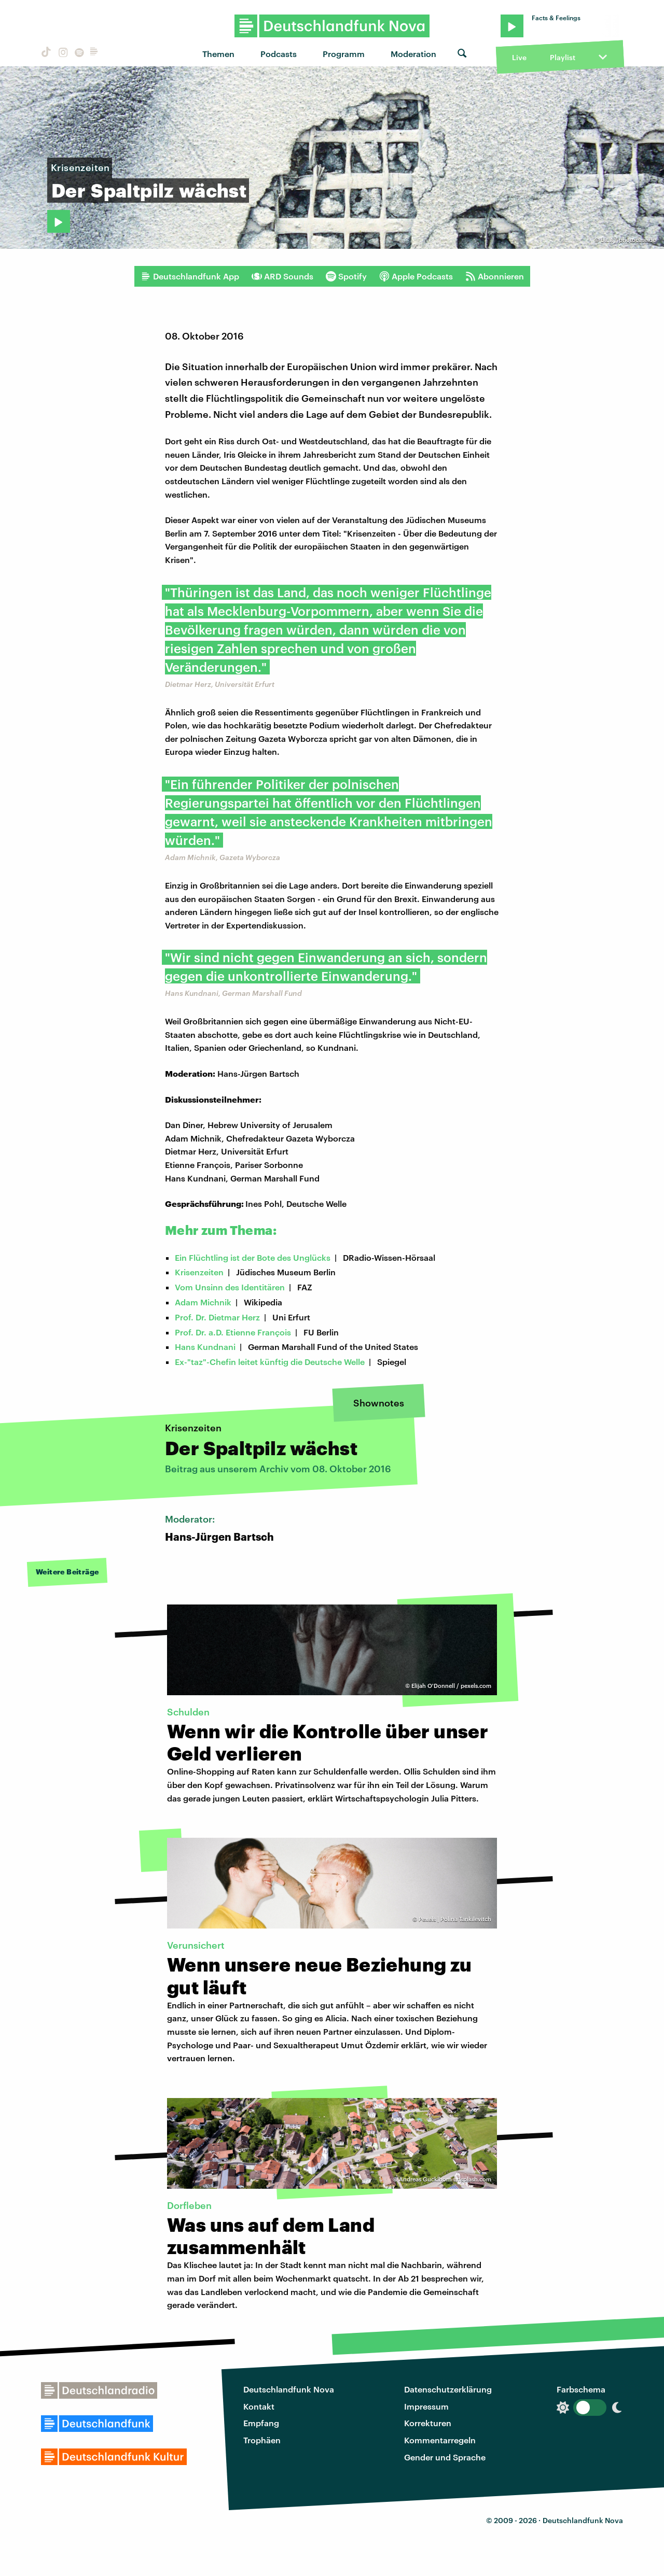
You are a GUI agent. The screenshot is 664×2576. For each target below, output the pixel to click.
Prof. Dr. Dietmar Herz (217, 1317)
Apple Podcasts (416, 276)
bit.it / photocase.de (628, 239)
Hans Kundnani (205, 1347)
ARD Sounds (282, 276)
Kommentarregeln (440, 2440)
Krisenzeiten (199, 1272)
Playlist (562, 57)
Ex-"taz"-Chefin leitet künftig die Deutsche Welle (270, 1362)
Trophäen (262, 2440)
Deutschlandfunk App (190, 276)
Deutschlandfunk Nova (288, 2389)
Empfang (261, 2423)
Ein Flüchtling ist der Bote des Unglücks (252, 1257)
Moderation (413, 54)
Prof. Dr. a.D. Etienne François (233, 1332)
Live (519, 57)
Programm (344, 54)
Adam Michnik (203, 1302)
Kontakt (258, 2406)
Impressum (426, 2406)
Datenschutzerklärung (448, 2389)
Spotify (346, 276)
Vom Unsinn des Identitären (230, 1287)
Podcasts (278, 54)
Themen (218, 54)
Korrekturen (427, 2423)
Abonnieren (494, 276)
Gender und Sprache (445, 2457)
